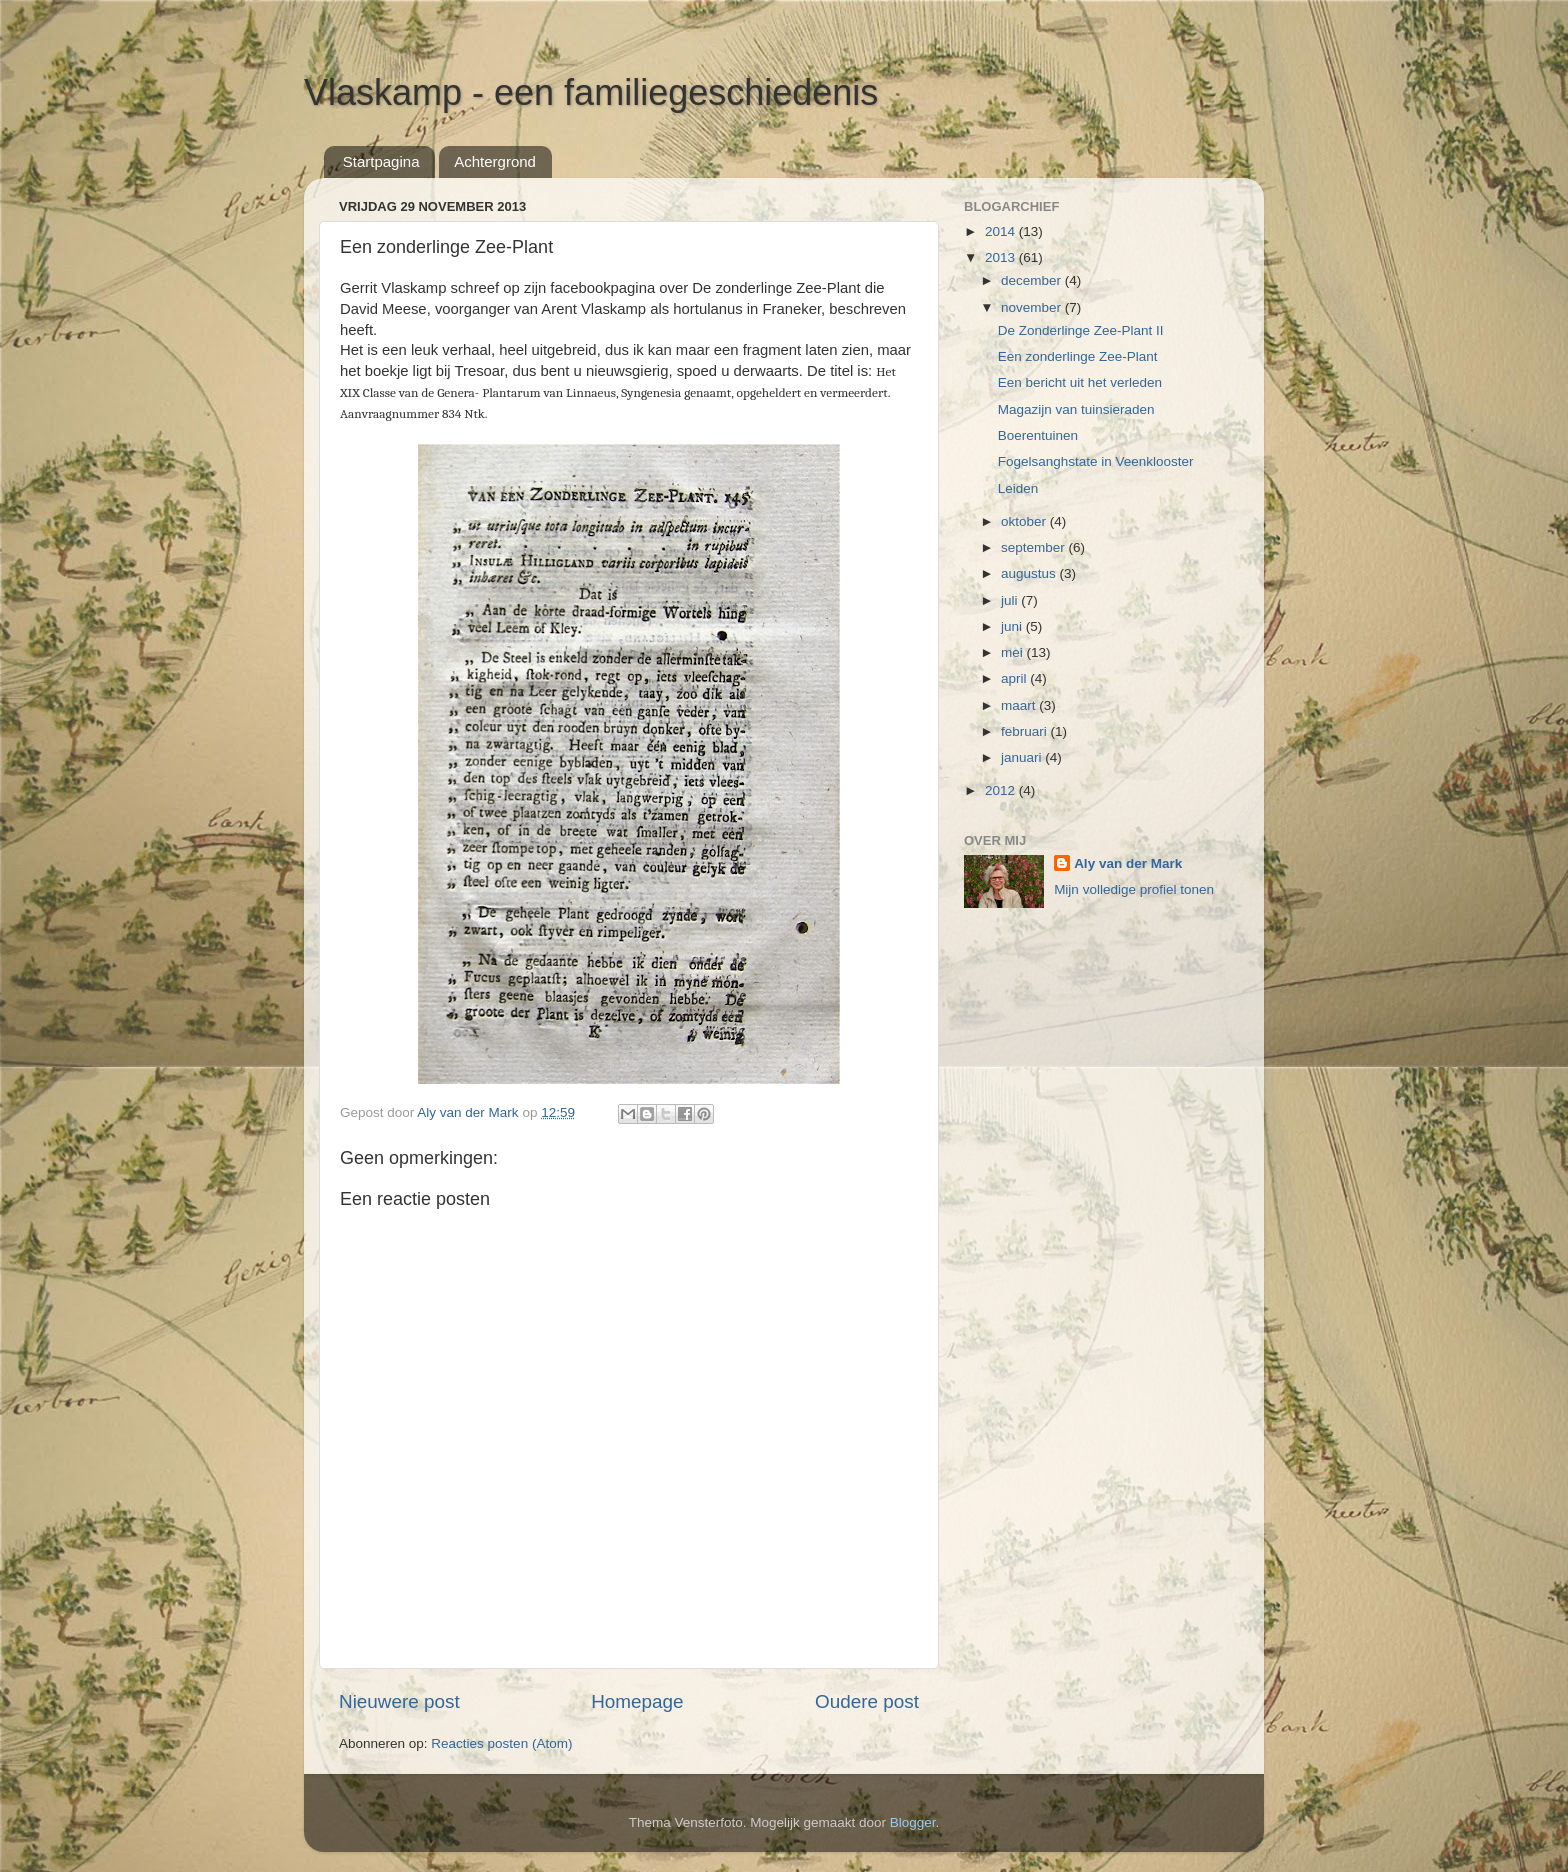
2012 (1002, 790)
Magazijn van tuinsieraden (1076, 409)
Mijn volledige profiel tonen (1134, 889)
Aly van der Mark (1128, 863)
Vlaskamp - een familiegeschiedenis (591, 92)
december (1033, 280)
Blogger (913, 1822)
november (1033, 307)
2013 (1002, 257)
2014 (1002, 231)
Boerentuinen (1038, 435)
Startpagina (381, 161)
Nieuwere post (399, 1701)
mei (1014, 652)
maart (1020, 705)
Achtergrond (495, 161)
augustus (1030, 573)
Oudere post (867, 1701)
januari (1023, 757)
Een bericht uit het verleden (1080, 382)
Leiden (1018, 488)
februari (1026, 731)
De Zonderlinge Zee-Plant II (1081, 330)
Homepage (637, 1701)
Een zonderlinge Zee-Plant (1078, 356)
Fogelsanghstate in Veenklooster (1096, 461)
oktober (1025, 521)
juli (1011, 600)
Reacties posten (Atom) (501, 1743)
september (1035, 547)
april (1015, 678)
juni (1013, 626)
